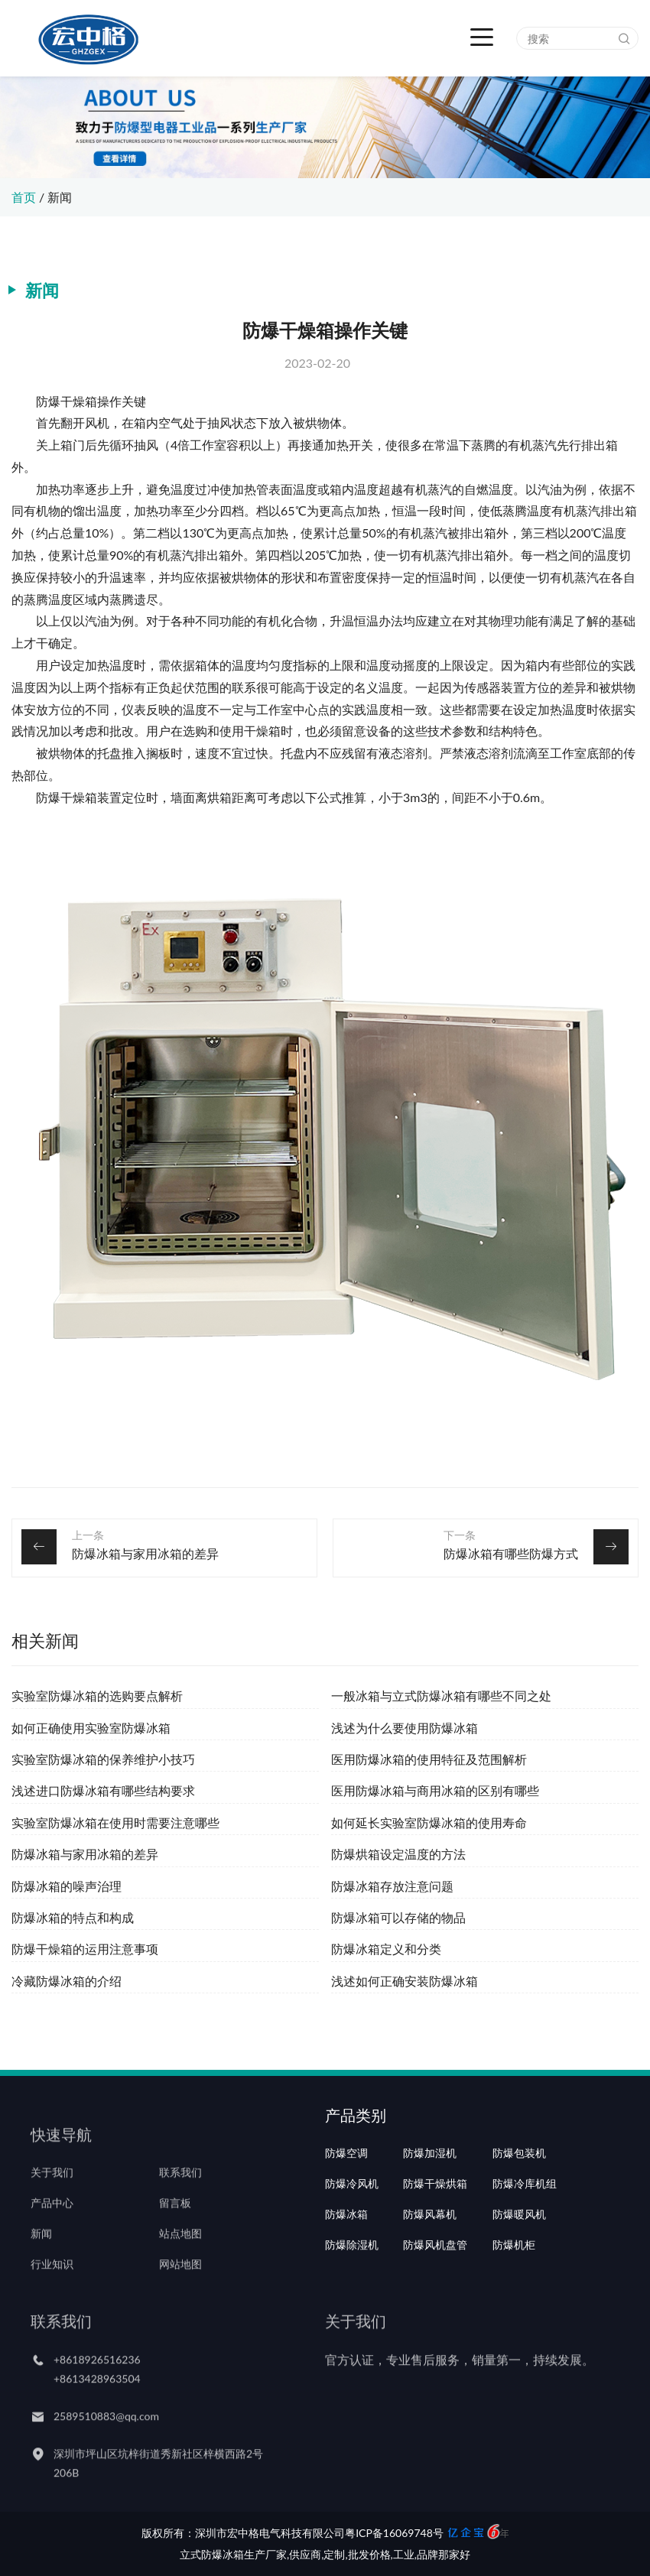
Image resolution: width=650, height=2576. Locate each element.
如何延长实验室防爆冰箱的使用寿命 (429, 1822)
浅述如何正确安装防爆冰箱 (404, 1980)
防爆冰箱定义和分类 (386, 1948)
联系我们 (180, 2196)
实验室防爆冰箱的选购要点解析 (97, 1695)
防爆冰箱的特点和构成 (72, 1917)
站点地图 (180, 2257)
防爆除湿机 (352, 2288)
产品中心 (52, 2226)
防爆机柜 (513, 2288)
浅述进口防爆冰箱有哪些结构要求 (103, 1790)
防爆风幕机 (430, 2257)
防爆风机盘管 (435, 2288)
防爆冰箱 (346, 2257)
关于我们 (52, 2196)
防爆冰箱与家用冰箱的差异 (145, 1553)
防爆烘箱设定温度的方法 (398, 1854)
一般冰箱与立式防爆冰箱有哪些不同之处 (441, 1695)
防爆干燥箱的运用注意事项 (84, 1948)
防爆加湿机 (430, 2196)
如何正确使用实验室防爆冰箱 (91, 1727)
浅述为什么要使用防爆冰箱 (404, 1727)
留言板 (175, 2226)
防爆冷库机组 (524, 2226)
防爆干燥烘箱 (435, 2226)
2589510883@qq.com (106, 2438)
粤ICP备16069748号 (394, 2532)
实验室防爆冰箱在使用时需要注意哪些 (115, 1822)
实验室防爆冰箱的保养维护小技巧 (103, 1759)
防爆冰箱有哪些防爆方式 (511, 1553)
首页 (23, 197)
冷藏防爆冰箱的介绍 (66, 1980)
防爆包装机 (519, 2196)
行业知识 (52, 2288)
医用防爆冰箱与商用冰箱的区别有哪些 (435, 1790)
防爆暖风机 (519, 2257)
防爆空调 (346, 2196)
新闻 (59, 197)
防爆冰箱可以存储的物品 (398, 1917)
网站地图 (180, 2288)
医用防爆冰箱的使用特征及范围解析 (429, 1759)
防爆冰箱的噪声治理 (66, 1886)
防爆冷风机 (352, 2226)
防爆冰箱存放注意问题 (392, 1886)
